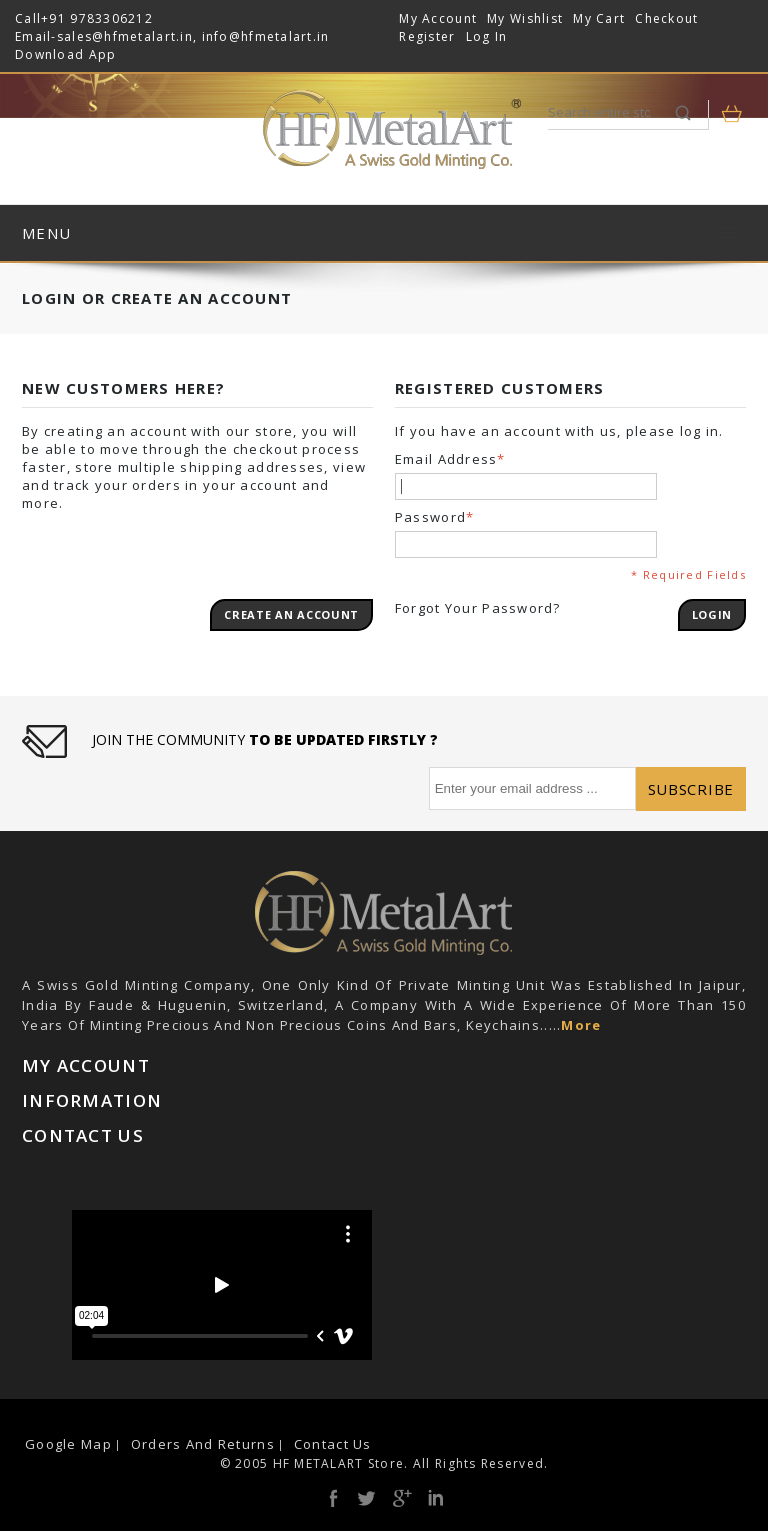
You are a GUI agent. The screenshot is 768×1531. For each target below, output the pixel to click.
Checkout (666, 18)
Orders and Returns (203, 1444)
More (581, 1025)
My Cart (599, 18)
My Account (438, 18)
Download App (65, 54)
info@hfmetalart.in (266, 36)
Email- (36, 36)
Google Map (68, 1444)
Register (427, 36)
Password (430, 517)
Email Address (446, 459)
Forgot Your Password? (478, 608)
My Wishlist (525, 18)
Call (28, 18)
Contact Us (333, 1444)
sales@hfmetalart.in (125, 36)
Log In (487, 36)
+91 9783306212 (97, 18)
